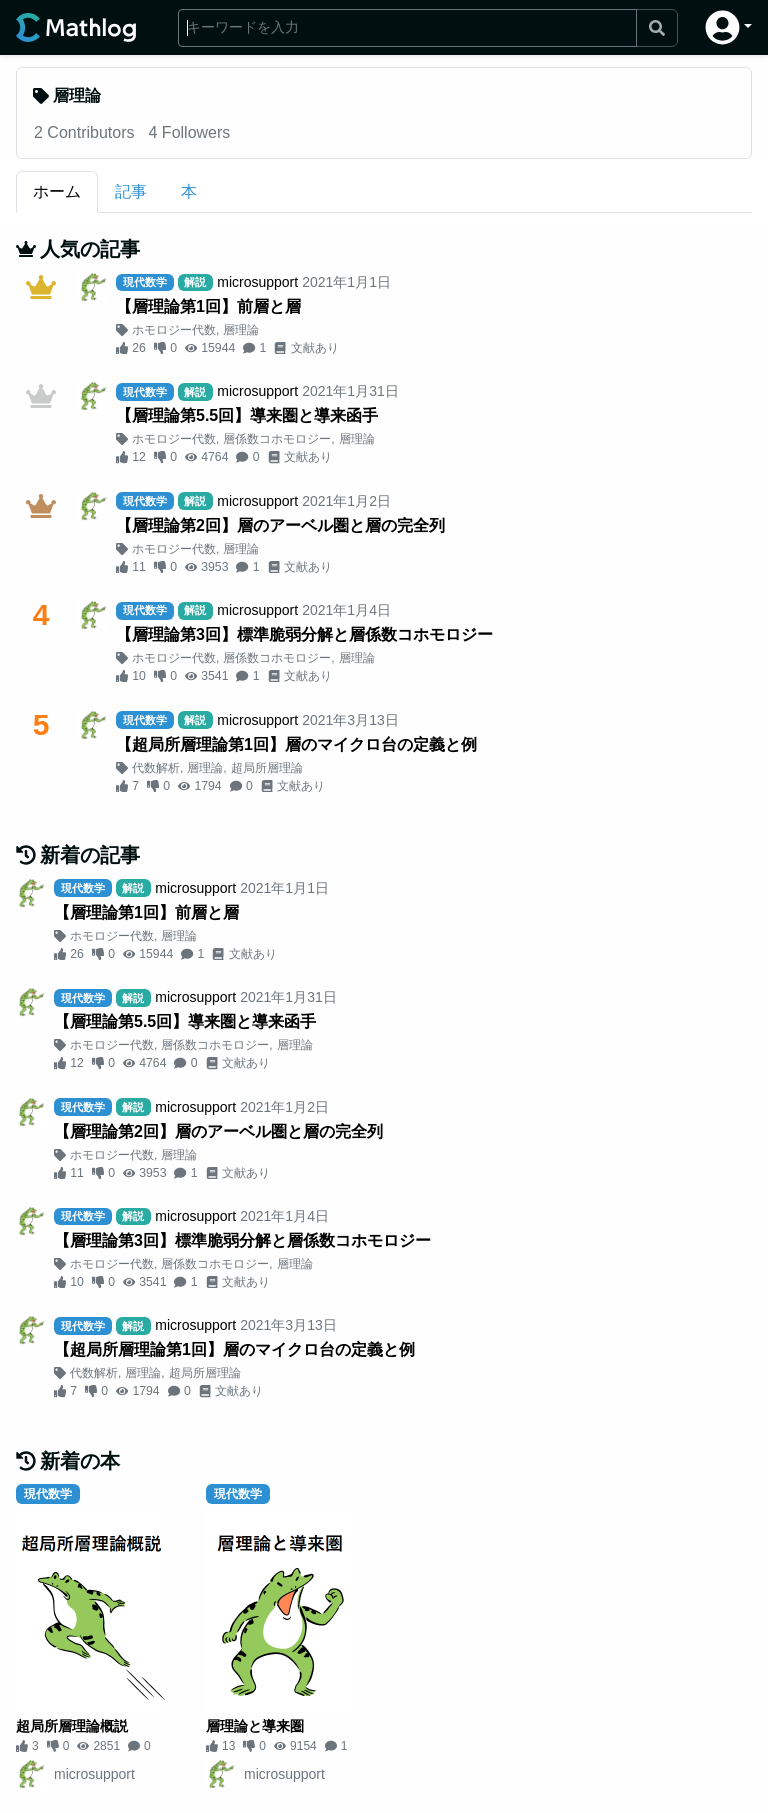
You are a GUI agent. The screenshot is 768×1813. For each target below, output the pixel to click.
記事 (131, 191)
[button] (728, 27)
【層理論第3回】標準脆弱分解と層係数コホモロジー (304, 634)
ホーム (57, 191)
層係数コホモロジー (277, 439)
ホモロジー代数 (174, 330)
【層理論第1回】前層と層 (208, 306)
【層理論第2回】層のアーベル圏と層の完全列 (280, 525)
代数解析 (156, 768)
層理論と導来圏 (255, 1726)
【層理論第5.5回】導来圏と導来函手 (247, 415)
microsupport (257, 282)
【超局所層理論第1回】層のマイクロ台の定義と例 (296, 744)
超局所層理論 (267, 768)
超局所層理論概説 (72, 1726)
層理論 (241, 330)
